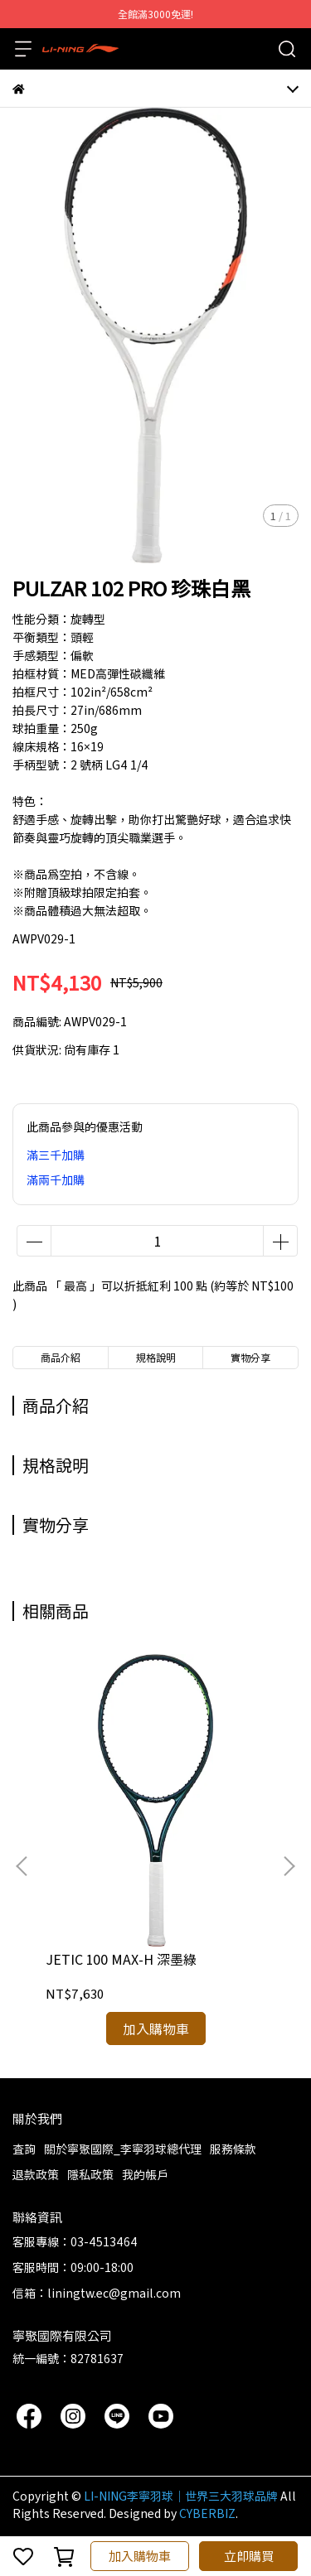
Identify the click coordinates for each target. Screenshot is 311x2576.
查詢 (24, 2148)
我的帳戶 (145, 2174)
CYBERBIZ (207, 2513)
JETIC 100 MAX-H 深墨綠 (121, 1959)
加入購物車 (140, 2555)
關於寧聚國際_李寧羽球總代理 (123, 2148)
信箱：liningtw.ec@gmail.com (96, 2292)
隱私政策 (90, 2174)
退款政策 (35, 2174)
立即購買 (249, 2555)
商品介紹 (60, 1357)
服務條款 (233, 2148)
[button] (289, 1866)
